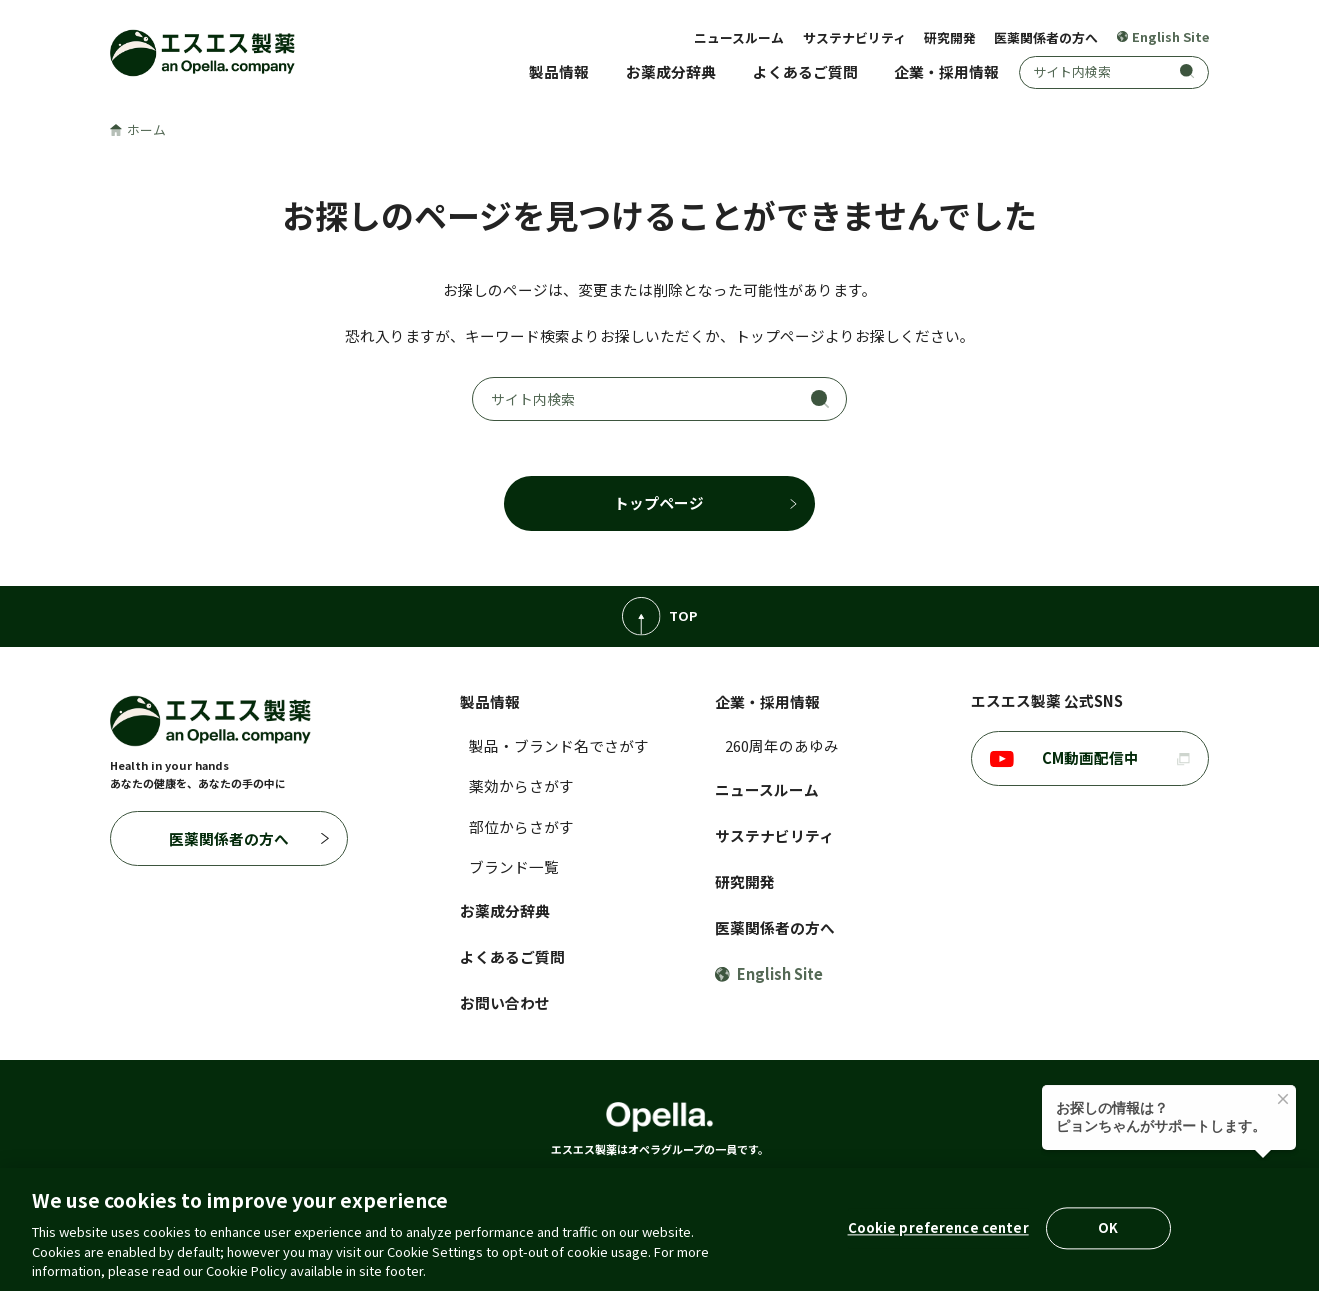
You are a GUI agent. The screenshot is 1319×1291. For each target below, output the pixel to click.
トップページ (659, 502)
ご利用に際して (243, 1191)
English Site (1163, 37)
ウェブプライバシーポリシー (1056, 1191)
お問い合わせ (505, 1002)
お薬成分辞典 (671, 71)
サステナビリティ (854, 37)
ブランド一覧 (514, 866)
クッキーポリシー (534, 1191)
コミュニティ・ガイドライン (860, 1191)
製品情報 (559, 71)
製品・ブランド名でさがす (559, 745)
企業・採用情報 (946, 71)
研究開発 (950, 37)
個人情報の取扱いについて (385, 1191)
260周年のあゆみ (782, 745)
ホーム (138, 129)
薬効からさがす (521, 785)
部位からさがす (521, 826)
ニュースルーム (739, 37)
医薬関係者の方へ (1046, 37)
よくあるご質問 (805, 71)
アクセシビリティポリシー (681, 1191)
